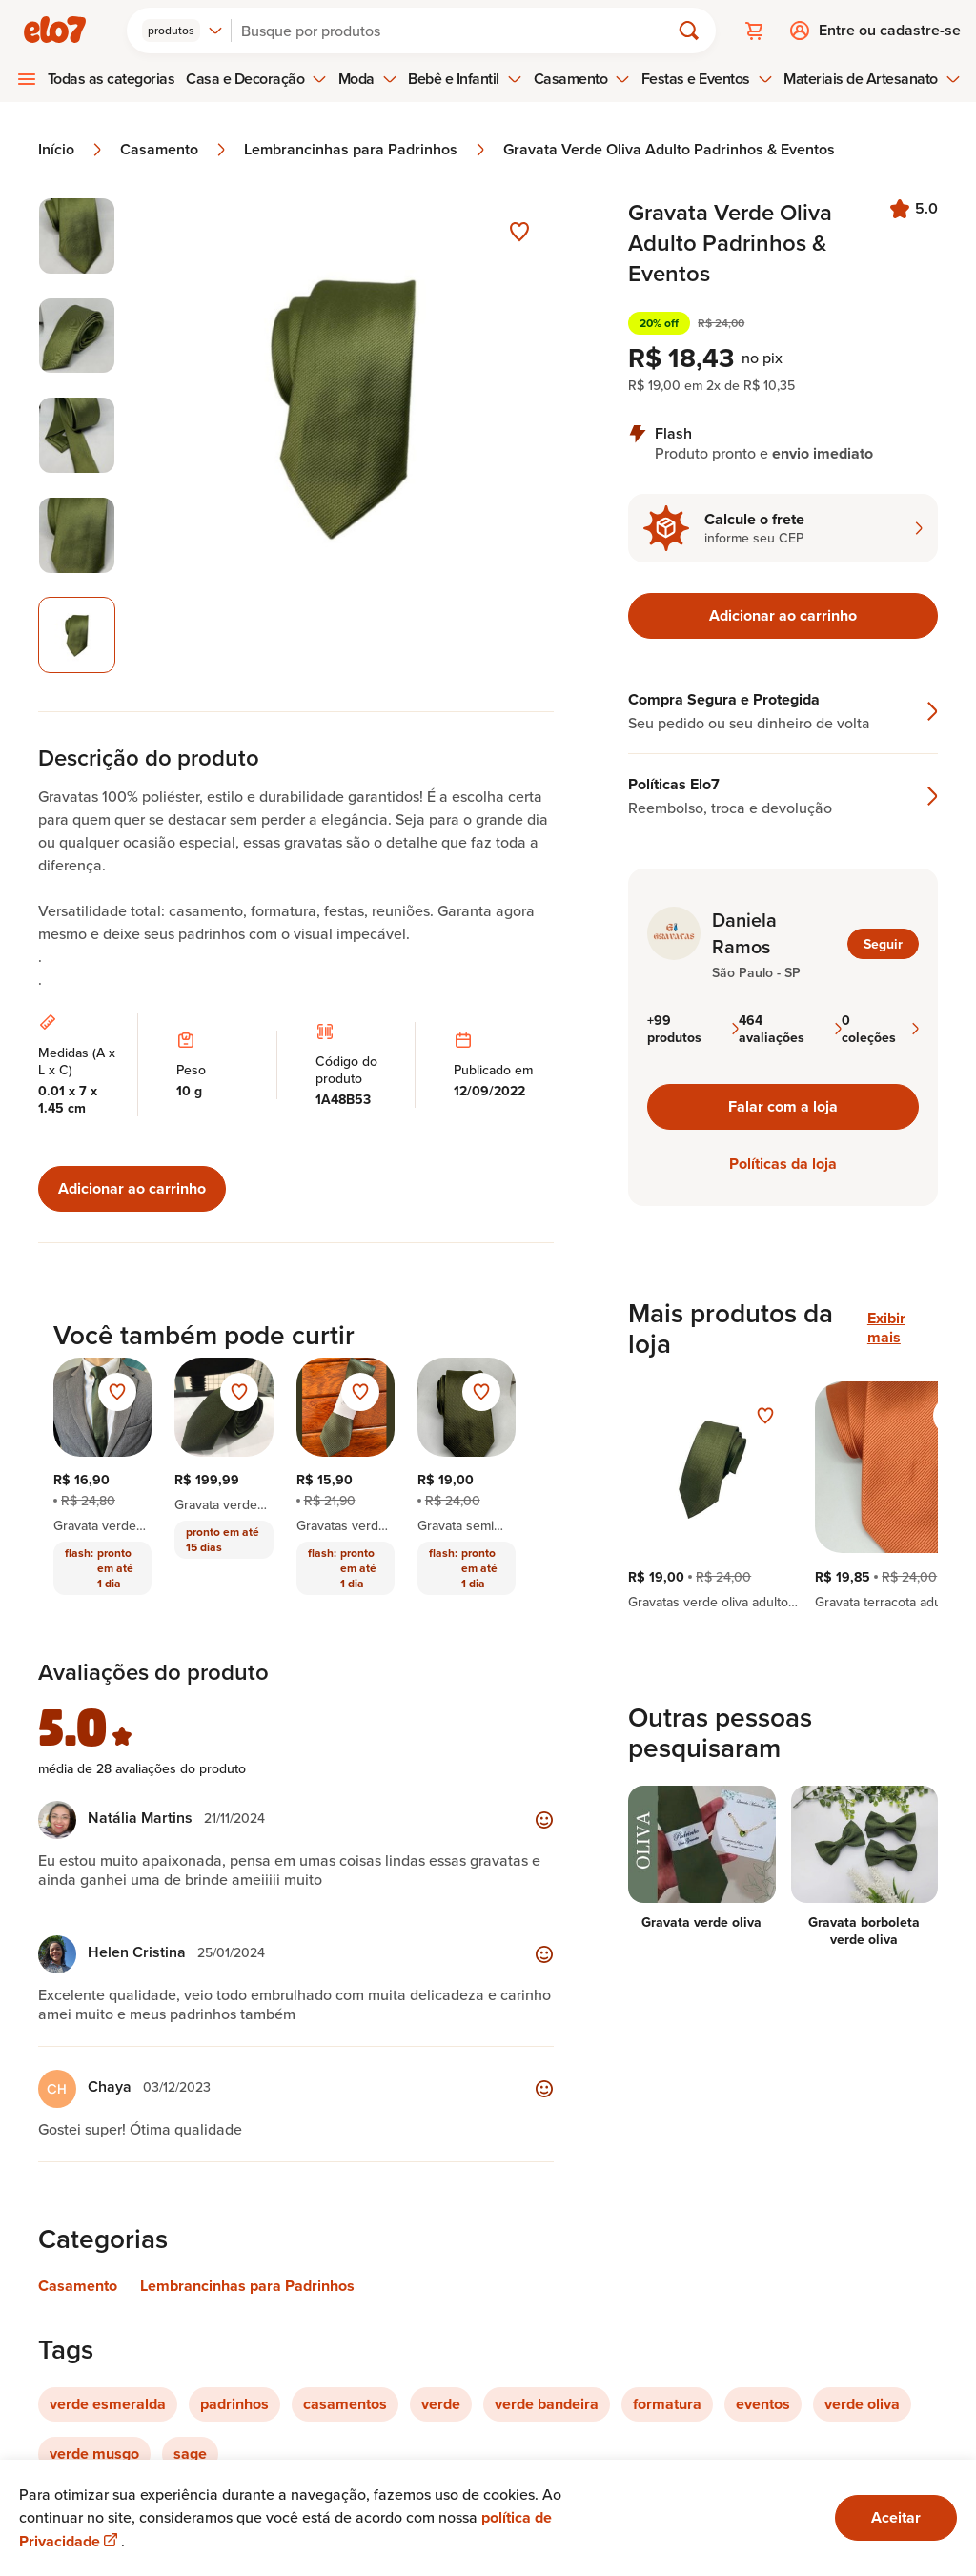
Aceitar (896, 2517)
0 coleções (880, 1029)
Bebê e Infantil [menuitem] (465, 79)
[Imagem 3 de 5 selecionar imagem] (76, 435)
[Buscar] (458, 30)
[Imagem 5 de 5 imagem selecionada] (76, 635)
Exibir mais (886, 1328)
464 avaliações (790, 1029)
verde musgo (94, 2453)
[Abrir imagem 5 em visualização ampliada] (346, 435)
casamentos (345, 2404)
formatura (667, 2404)
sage (190, 2453)
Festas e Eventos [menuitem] (707, 79)
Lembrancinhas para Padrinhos (366, 149)
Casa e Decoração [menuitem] (256, 79)
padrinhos (234, 2404)
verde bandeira (547, 2404)
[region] (783, 1495)
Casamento (174, 149)
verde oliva (862, 2404)
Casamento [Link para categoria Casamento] (77, 2286)
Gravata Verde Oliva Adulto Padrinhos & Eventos (669, 149)
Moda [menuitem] (367, 79)
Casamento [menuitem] (582, 79)
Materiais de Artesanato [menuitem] (871, 79)
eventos (763, 2404)
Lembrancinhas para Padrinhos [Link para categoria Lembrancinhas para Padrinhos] (247, 2286)
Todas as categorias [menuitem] (111, 79)
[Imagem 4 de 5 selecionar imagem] (76, 535)
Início (71, 149)
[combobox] (182, 30)
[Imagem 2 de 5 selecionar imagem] (76, 336)
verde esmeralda (108, 2404)
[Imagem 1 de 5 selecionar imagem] (76, 236)
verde (440, 2404)
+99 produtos (693, 1029)
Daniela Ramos (744, 933)
